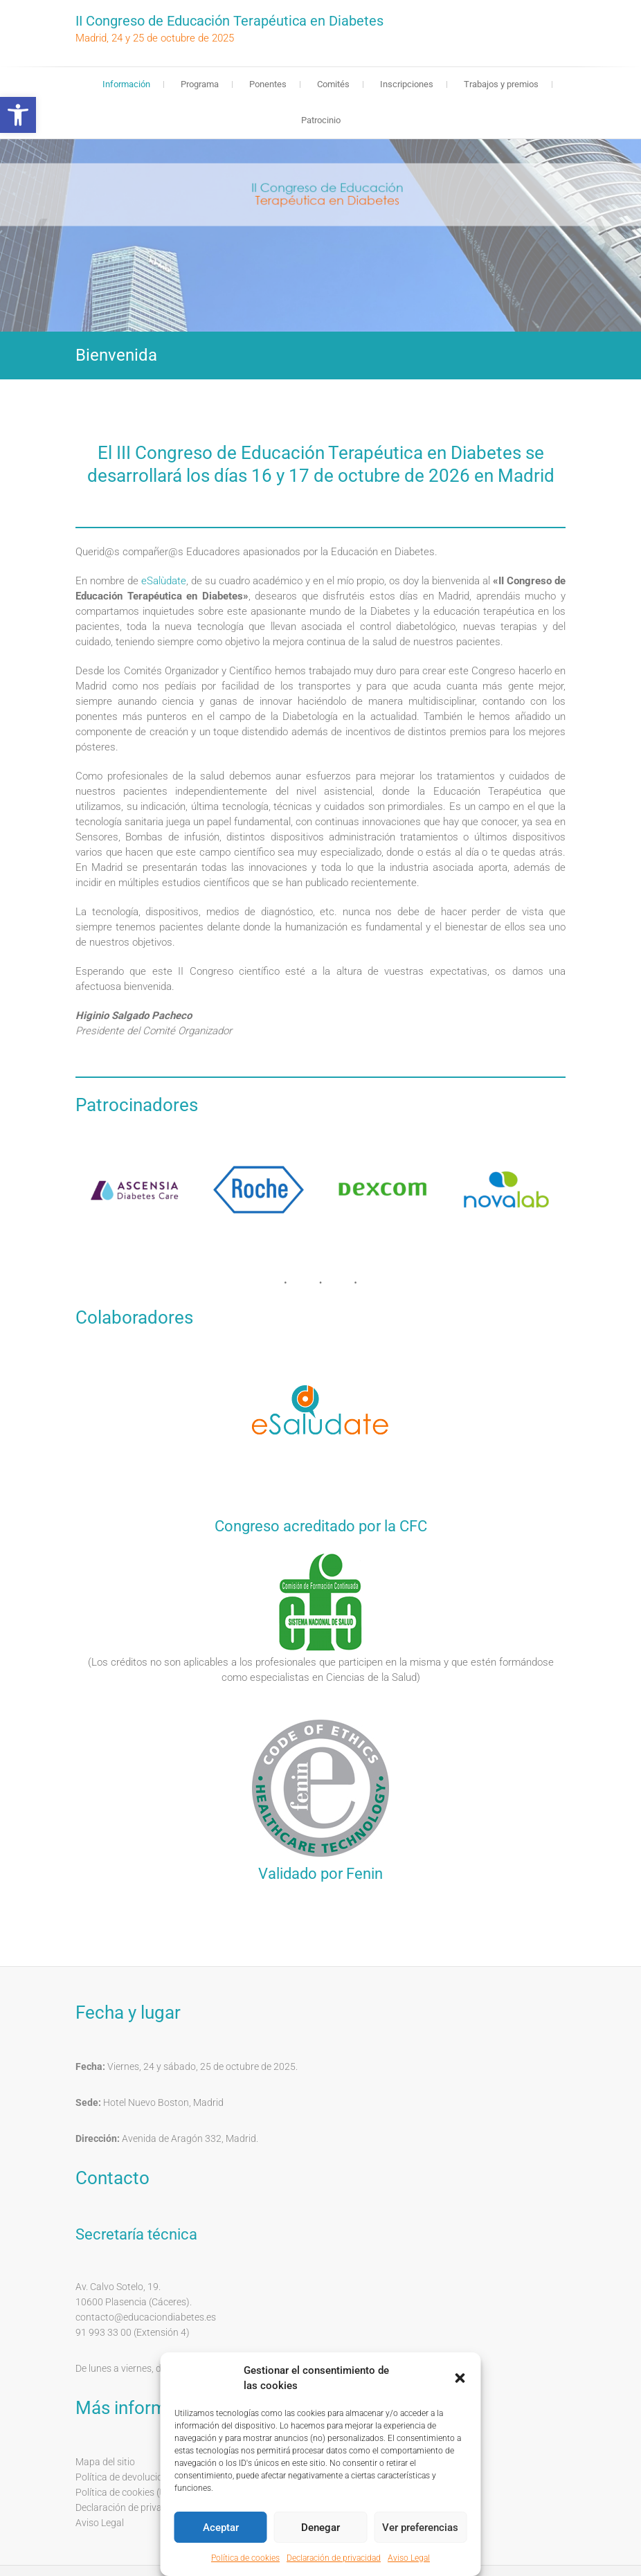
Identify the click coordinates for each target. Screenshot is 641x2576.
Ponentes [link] (268, 84)
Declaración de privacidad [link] (334, 2558)
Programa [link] (200, 84)
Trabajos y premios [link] (501, 84)
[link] (18, 115)
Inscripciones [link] (406, 84)
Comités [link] (333, 84)
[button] (460, 2378)
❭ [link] (602, 241)
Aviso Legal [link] (409, 2558)
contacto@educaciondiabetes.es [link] (145, 2317)
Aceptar (221, 2527)
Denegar (320, 2527)
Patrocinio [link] (321, 120)
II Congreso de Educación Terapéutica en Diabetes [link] (229, 21)
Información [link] (126, 84)
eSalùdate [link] (163, 581)
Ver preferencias (420, 2527)
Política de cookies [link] (245, 2558)
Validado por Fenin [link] (320, 1873)
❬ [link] (38, 241)
